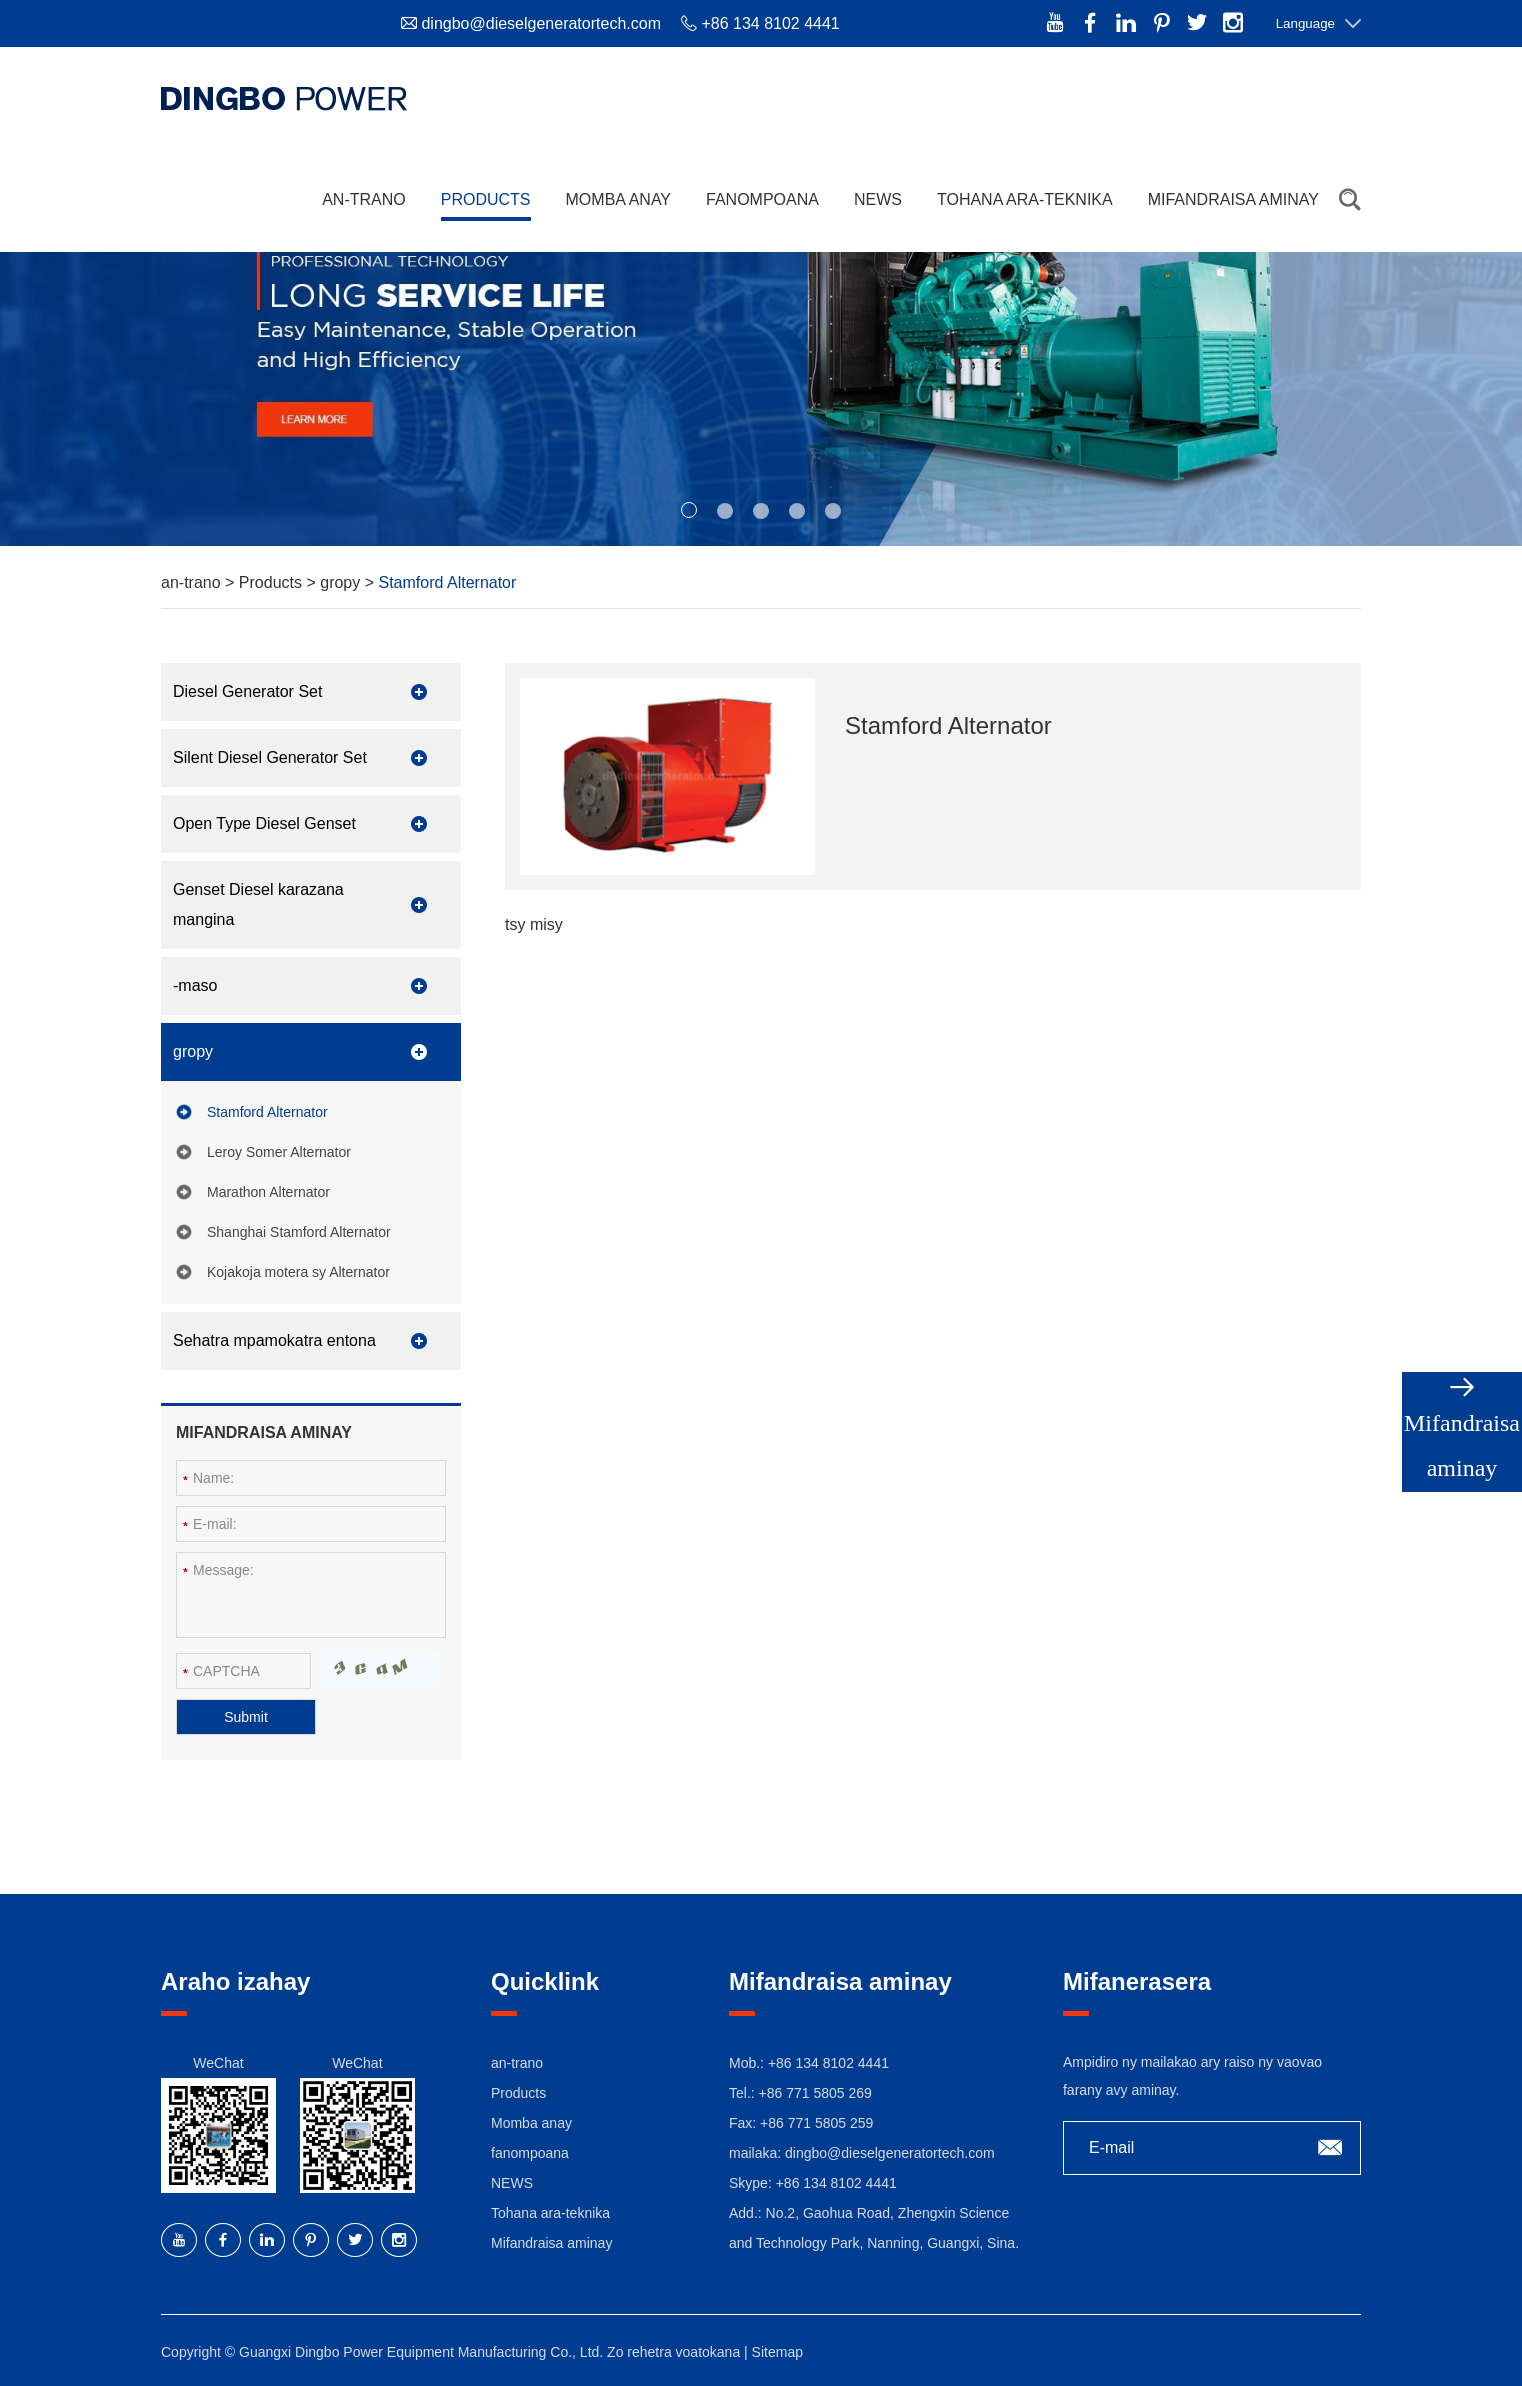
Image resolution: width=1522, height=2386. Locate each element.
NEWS (878, 199)
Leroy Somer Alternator (279, 1152)
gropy (342, 582)
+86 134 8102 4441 (836, 2183)
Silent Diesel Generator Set (270, 757)
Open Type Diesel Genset (264, 823)
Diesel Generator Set (247, 691)
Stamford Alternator (448, 582)
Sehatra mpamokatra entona (274, 1340)
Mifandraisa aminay (1233, 199)
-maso (195, 985)
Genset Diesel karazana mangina (258, 904)
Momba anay (619, 199)
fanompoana (762, 199)
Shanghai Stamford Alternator (299, 1232)
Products (486, 199)
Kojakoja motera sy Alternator (298, 1272)
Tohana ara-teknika (1025, 199)
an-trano (364, 199)
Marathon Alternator (268, 1192)
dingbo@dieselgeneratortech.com (541, 23)
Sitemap (777, 2352)
